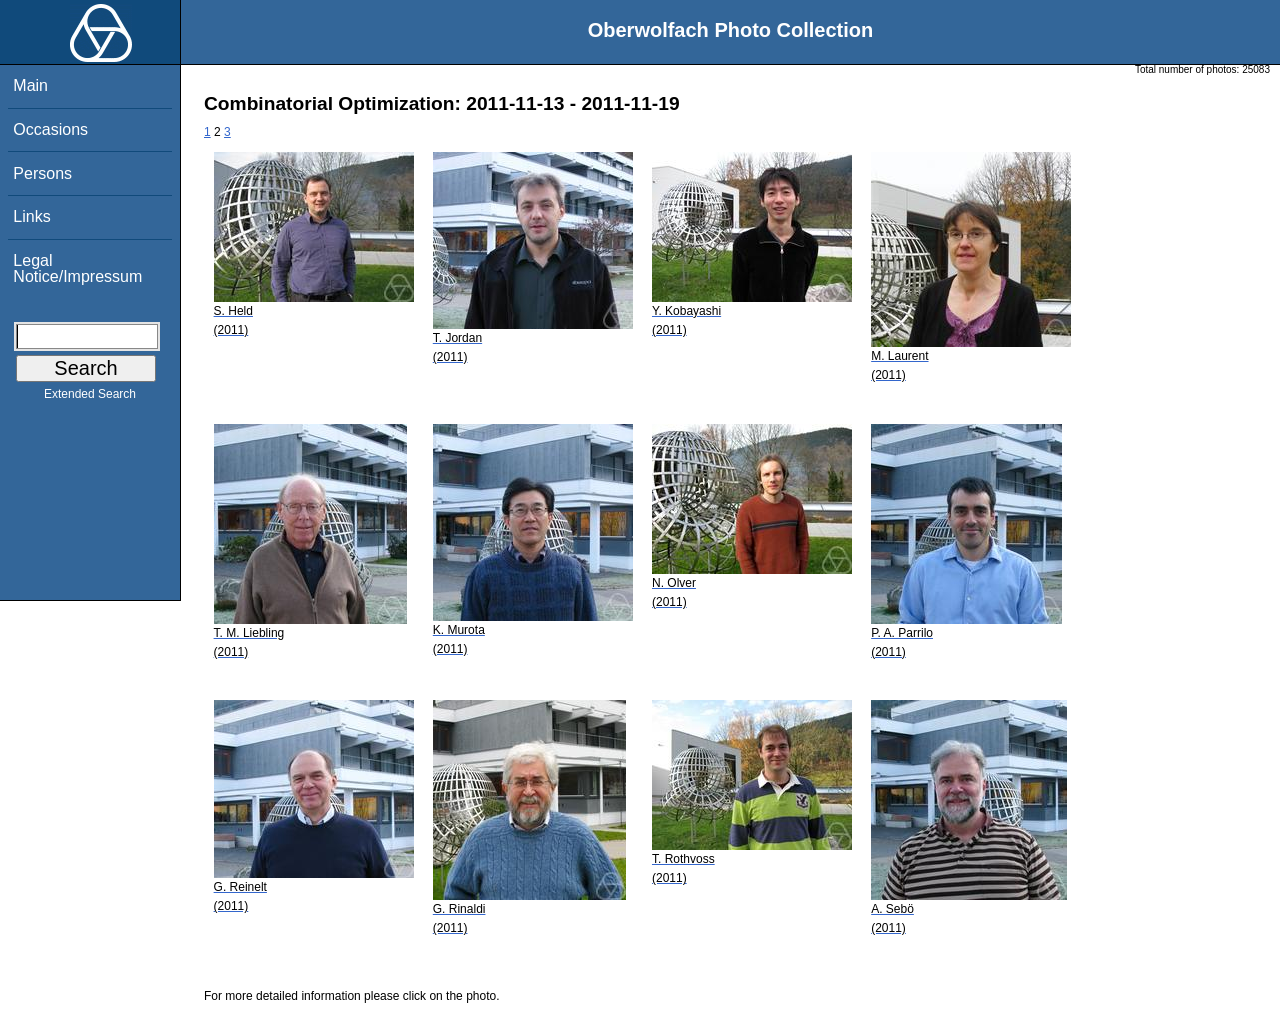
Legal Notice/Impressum (77, 268)
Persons (42, 173)
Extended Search (90, 398)
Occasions (50, 129)
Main (30, 85)
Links (31, 216)
